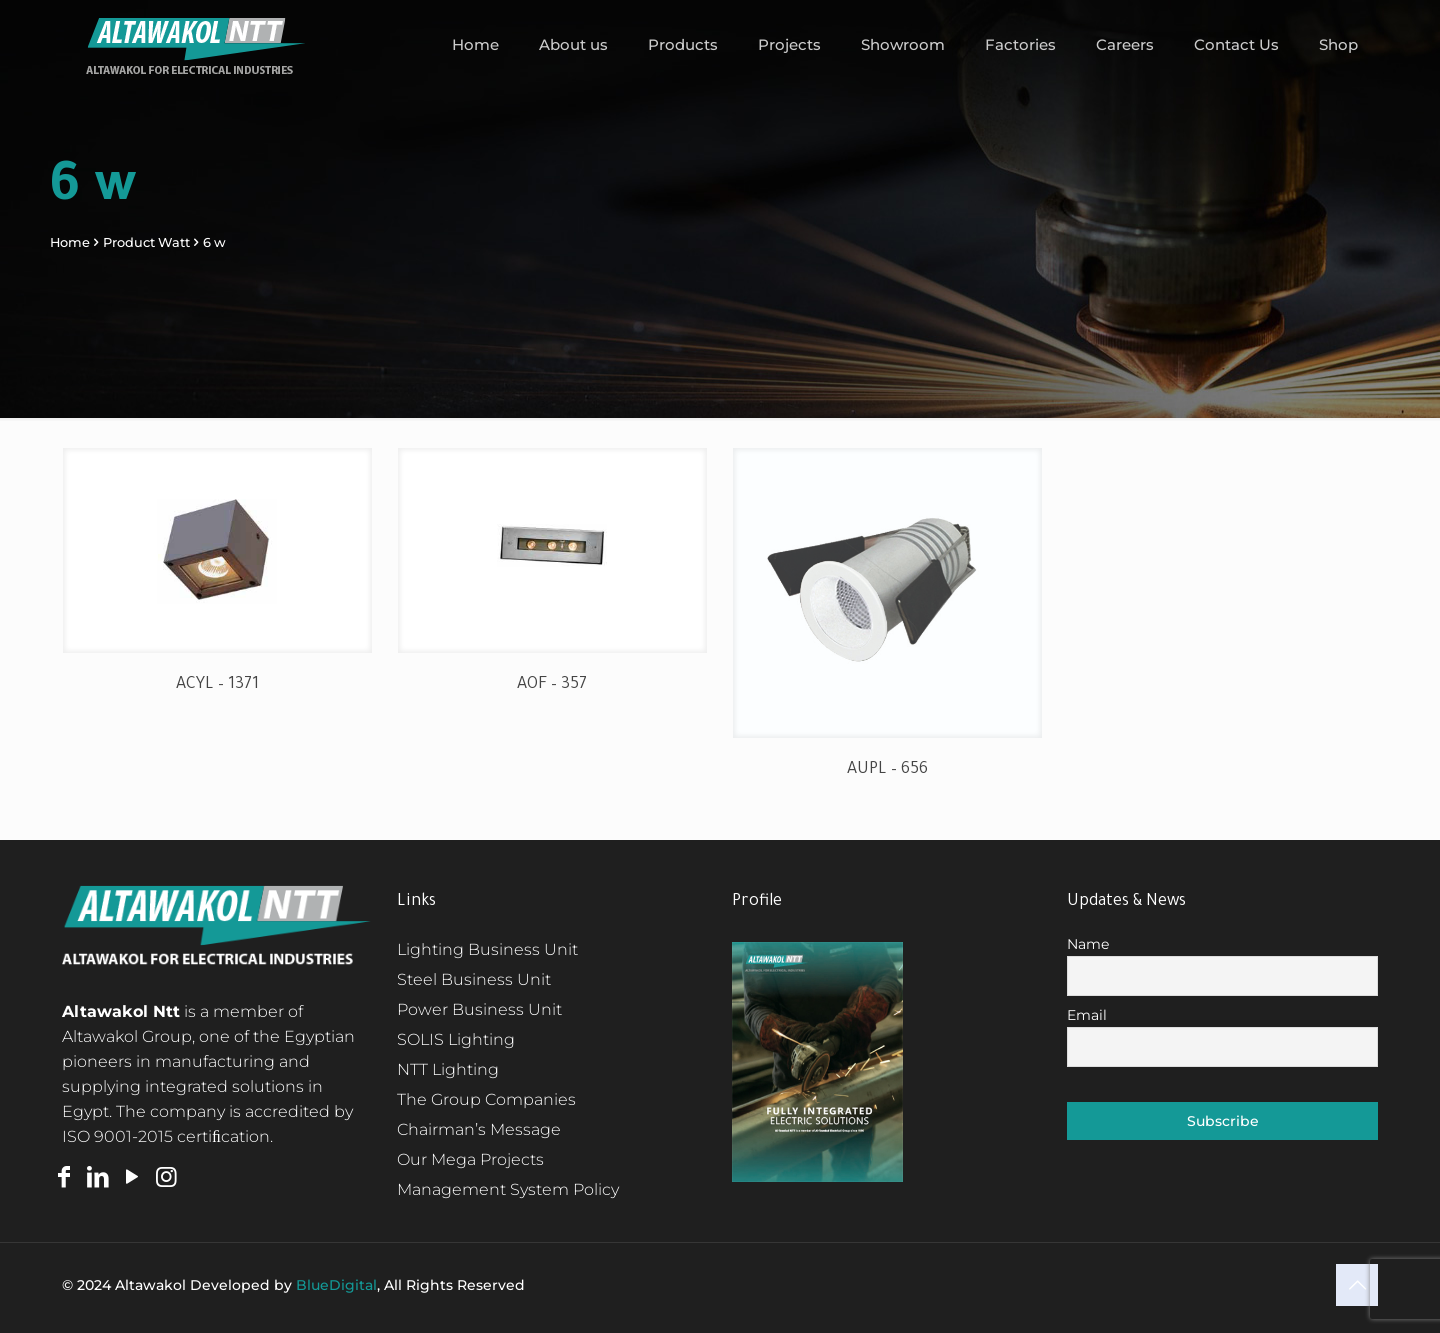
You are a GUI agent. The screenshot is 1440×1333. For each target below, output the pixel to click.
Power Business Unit (479, 1009)
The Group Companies (486, 1099)
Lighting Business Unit (487, 949)
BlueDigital (336, 1285)
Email (1087, 1015)
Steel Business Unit (474, 979)
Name (1088, 944)
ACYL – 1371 (217, 685)
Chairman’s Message (479, 1129)
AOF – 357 (552, 685)
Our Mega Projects (470, 1159)
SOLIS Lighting (456, 1039)
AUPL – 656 (887, 770)
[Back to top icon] (1357, 1285)
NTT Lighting (448, 1069)
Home (70, 242)
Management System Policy (508, 1189)
